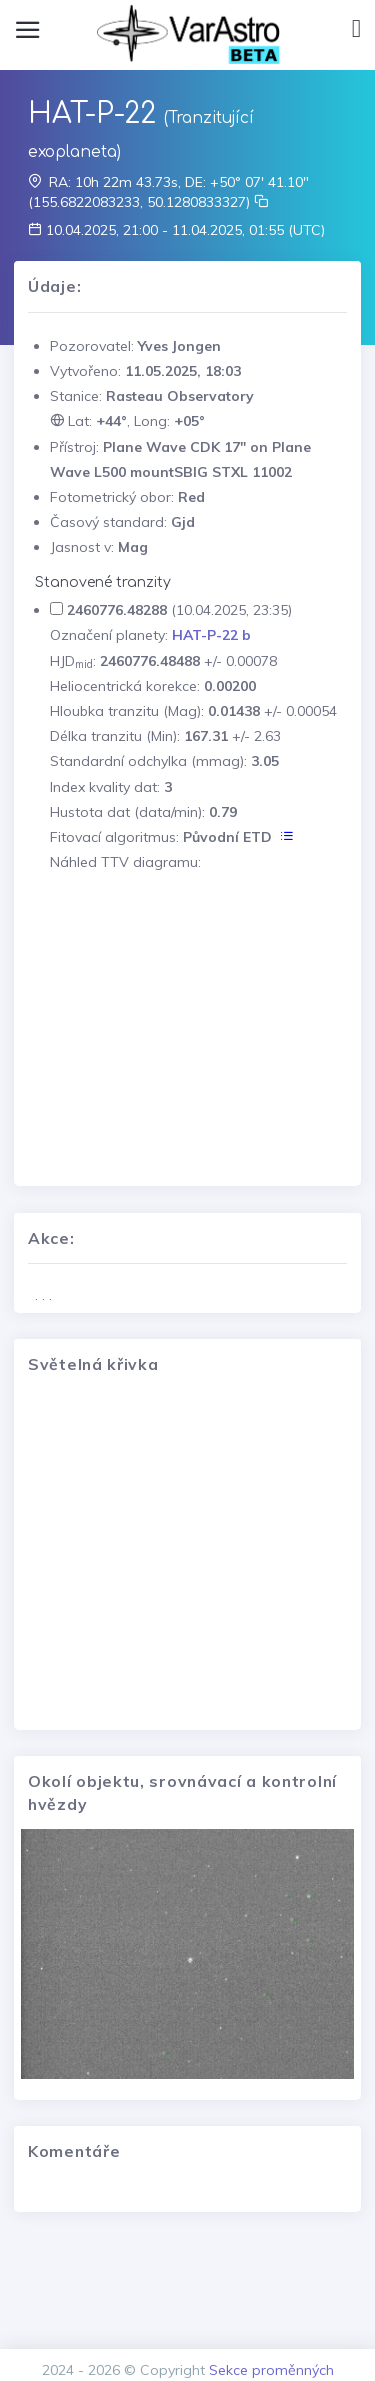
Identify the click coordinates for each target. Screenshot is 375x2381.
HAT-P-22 (92, 114)
